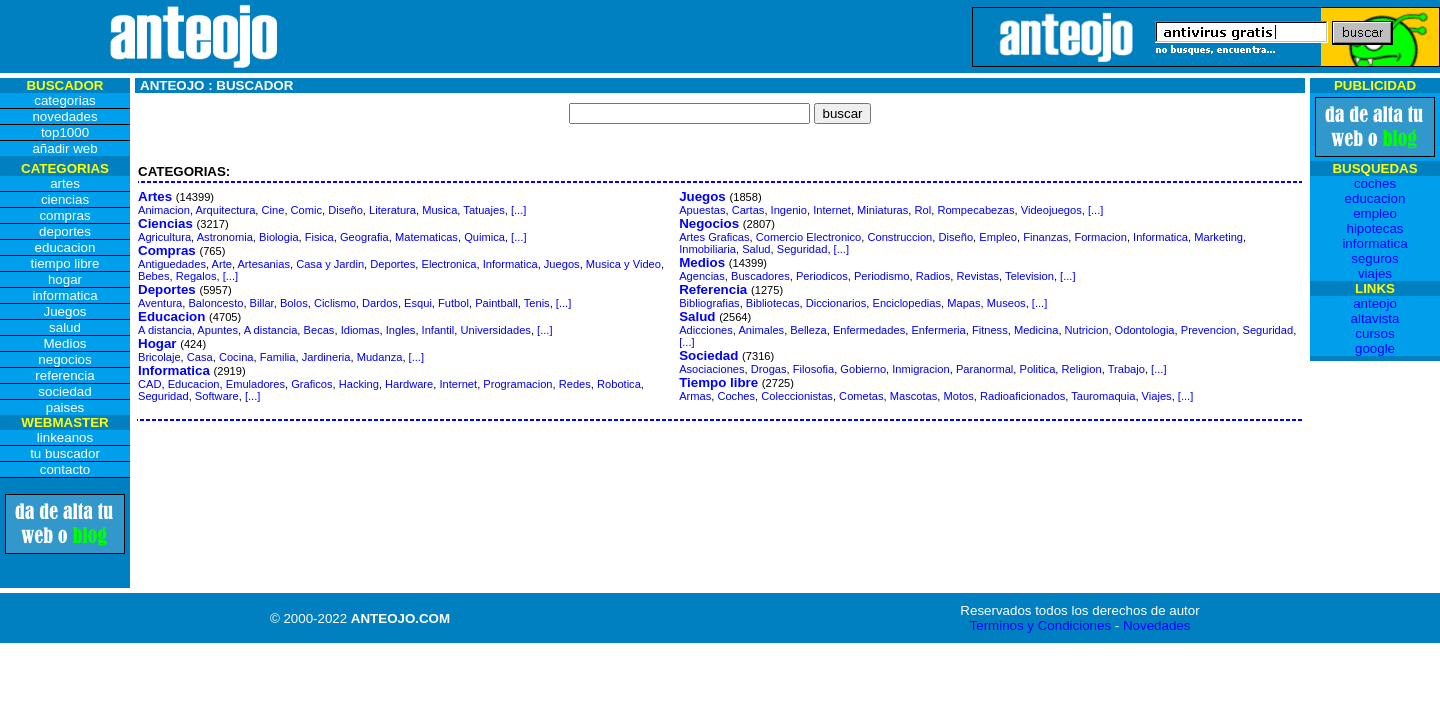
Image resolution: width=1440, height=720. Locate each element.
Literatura (392, 210)
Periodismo (882, 276)
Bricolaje (159, 357)
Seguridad (163, 396)
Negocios (709, 223)
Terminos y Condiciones (1041, 625)
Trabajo (1126, 369)
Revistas (977, 276)
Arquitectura (225, 210)
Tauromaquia (1103, 396)
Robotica (619, 384)
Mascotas (914, 396)
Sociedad (708, 355)
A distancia (165, 330)
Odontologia (1145, 330)
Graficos (311, 384)
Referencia (713, 289)
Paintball (496, 303)
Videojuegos (1051, 210)
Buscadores (760, 276)
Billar (262, 303)
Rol (923, 210)
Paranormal (984, 369)
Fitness (990, 330)
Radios (933, 276)
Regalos (196, 276)
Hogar (157, 343)
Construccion (899, 237)
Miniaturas (882, 210)
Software (217, 396)
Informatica (510, 264)
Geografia (364, 237)
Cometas (861, 396)
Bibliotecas (773, 303)
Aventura (160, 303)
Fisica (319, 237)
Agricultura (164, 237)
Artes (155, 196)
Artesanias (263, 264)
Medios (702, 262)
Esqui (418, 303)
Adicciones (706, 330)
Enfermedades (869, 330)
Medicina (1036, 330)
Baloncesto (215, 303)
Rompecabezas (975, 210)
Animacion (164, 210)
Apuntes (217, 330)
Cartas (748, 210)
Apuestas (702, 210)
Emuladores (255, 384)
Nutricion (1087, 330)
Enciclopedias (906, 303)
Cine (273, 210)
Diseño (345, 210)
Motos (959, 396)
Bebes (154, 276)
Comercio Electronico (809, 237)
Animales (761, 330)
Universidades (495, 330)
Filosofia (813, 369)
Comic (306, 210)
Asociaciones (711, 369)
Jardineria (326, 357)
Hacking (359, 384)
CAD (149, 384)
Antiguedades (172, 264)
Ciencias (165, 223)
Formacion (1100, 237)
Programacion (517, 384)
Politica (1038, 369)
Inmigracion (920, 369)
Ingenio (789, 210)
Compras (167, 250)
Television (1029, 276)
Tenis (537, 303)
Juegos (562, 264)
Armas (695, 396)
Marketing (1218, 237)
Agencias (702, 276)
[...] (518, 210)
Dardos (380, 303)
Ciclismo (335, 303)
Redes (575, 384)
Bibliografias (709, 303)
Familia (278, 357)
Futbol (453, 303)
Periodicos (822, 276)
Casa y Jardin (330, 264)
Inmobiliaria (707, 249)
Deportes (392, 264)
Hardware (409, 384)
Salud (756, 249)
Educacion (171, 316)
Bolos (294, 303)
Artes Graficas (714, 237)
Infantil (438, 330)
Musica (439, 210)
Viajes (1157, 396)
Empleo (998, 237)
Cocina (236, 357)
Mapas (963, 303)
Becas (319, 330)
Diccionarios (836, 303)
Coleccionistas (797, 396)
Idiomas (360, 330)
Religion (1082, 369)
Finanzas (1045, 237)
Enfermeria (938, 330)
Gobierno (863, 369)
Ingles (401, 330)
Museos (1006, 303)
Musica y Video (623, 264)
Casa (200, 357)
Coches (736, 396)
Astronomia (225, 237)
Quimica (484, 237)
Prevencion (1209, 330)
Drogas (769, 369)
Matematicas (426, 237)
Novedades (1156, 625)
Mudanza (380, 357)
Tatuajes (483, 210)
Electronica (449, 264)
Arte (222, 264)
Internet (458, 384)
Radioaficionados (1022, 396)
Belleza (808, 330)
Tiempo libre (718, 382)
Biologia (279, 237)
